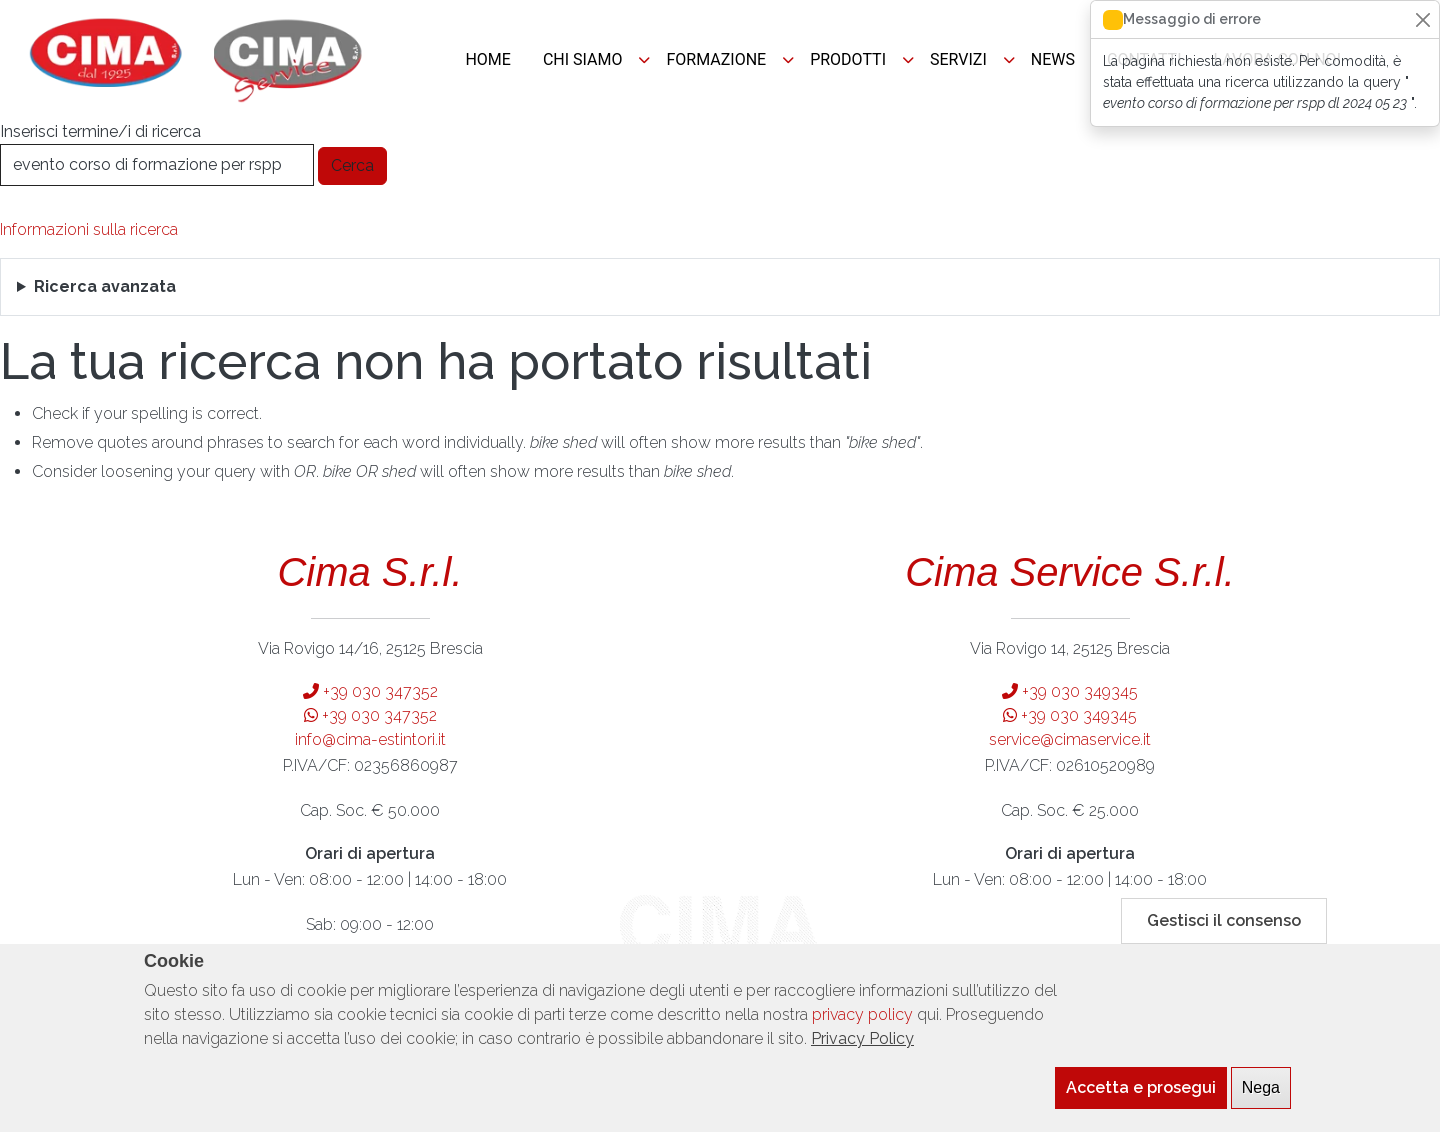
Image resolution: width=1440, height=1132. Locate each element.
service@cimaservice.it (1070, 739)
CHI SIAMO (583, 59)
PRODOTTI (848, 59)
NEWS (1053, 59)
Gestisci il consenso (1224, 933)
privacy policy (862, 1027)
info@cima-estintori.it (370, 739)
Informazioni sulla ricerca (89, 229)
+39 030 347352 (370, 691)
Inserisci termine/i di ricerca (100, 131)
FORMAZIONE (716, 59)
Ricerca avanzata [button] (105, 286)
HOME (487, 59)
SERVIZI (958, 59)
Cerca (352, 165)
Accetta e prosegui (1141, 1100)
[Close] (1422, 19)
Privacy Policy (862, 1051)
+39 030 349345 (1070, 691)
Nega (1261, 1100)
